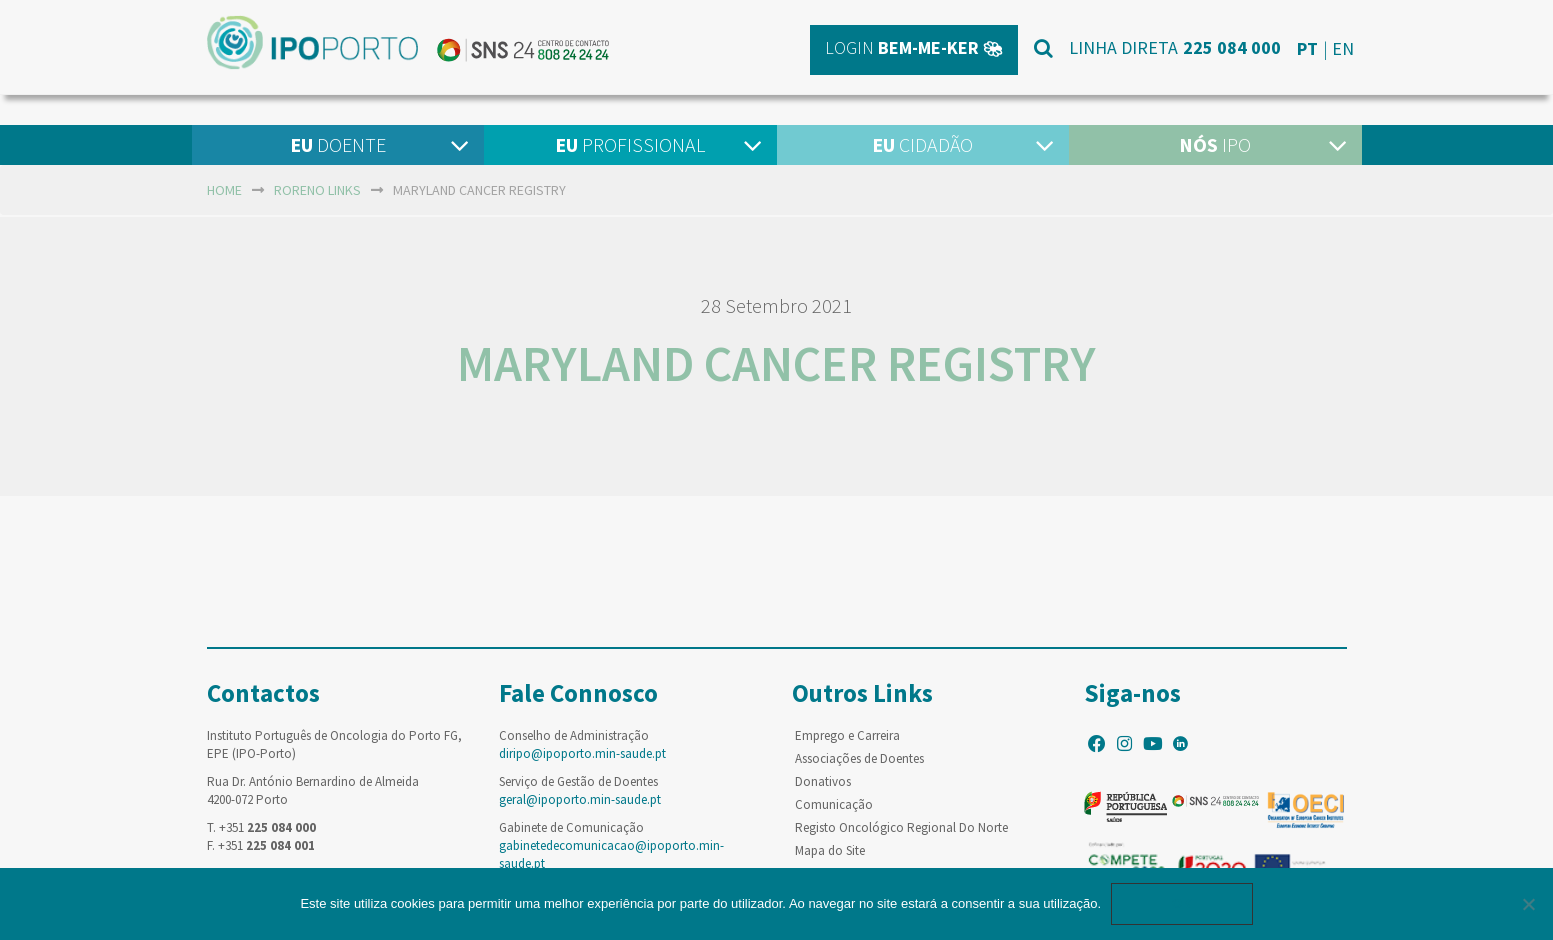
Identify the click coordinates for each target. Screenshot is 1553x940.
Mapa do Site (830, 850)
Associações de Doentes (859, 758)
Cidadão (922, 144)
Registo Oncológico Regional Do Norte (901, 827)
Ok (1182, 903)
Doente (338, 144)
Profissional (630, 144)
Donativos (823, 781)
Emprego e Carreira (847, 735)
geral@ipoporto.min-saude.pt (580, 799)
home (224, 190)
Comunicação (834, 804)
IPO (1215, 144)
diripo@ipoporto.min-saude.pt (582, 753)
